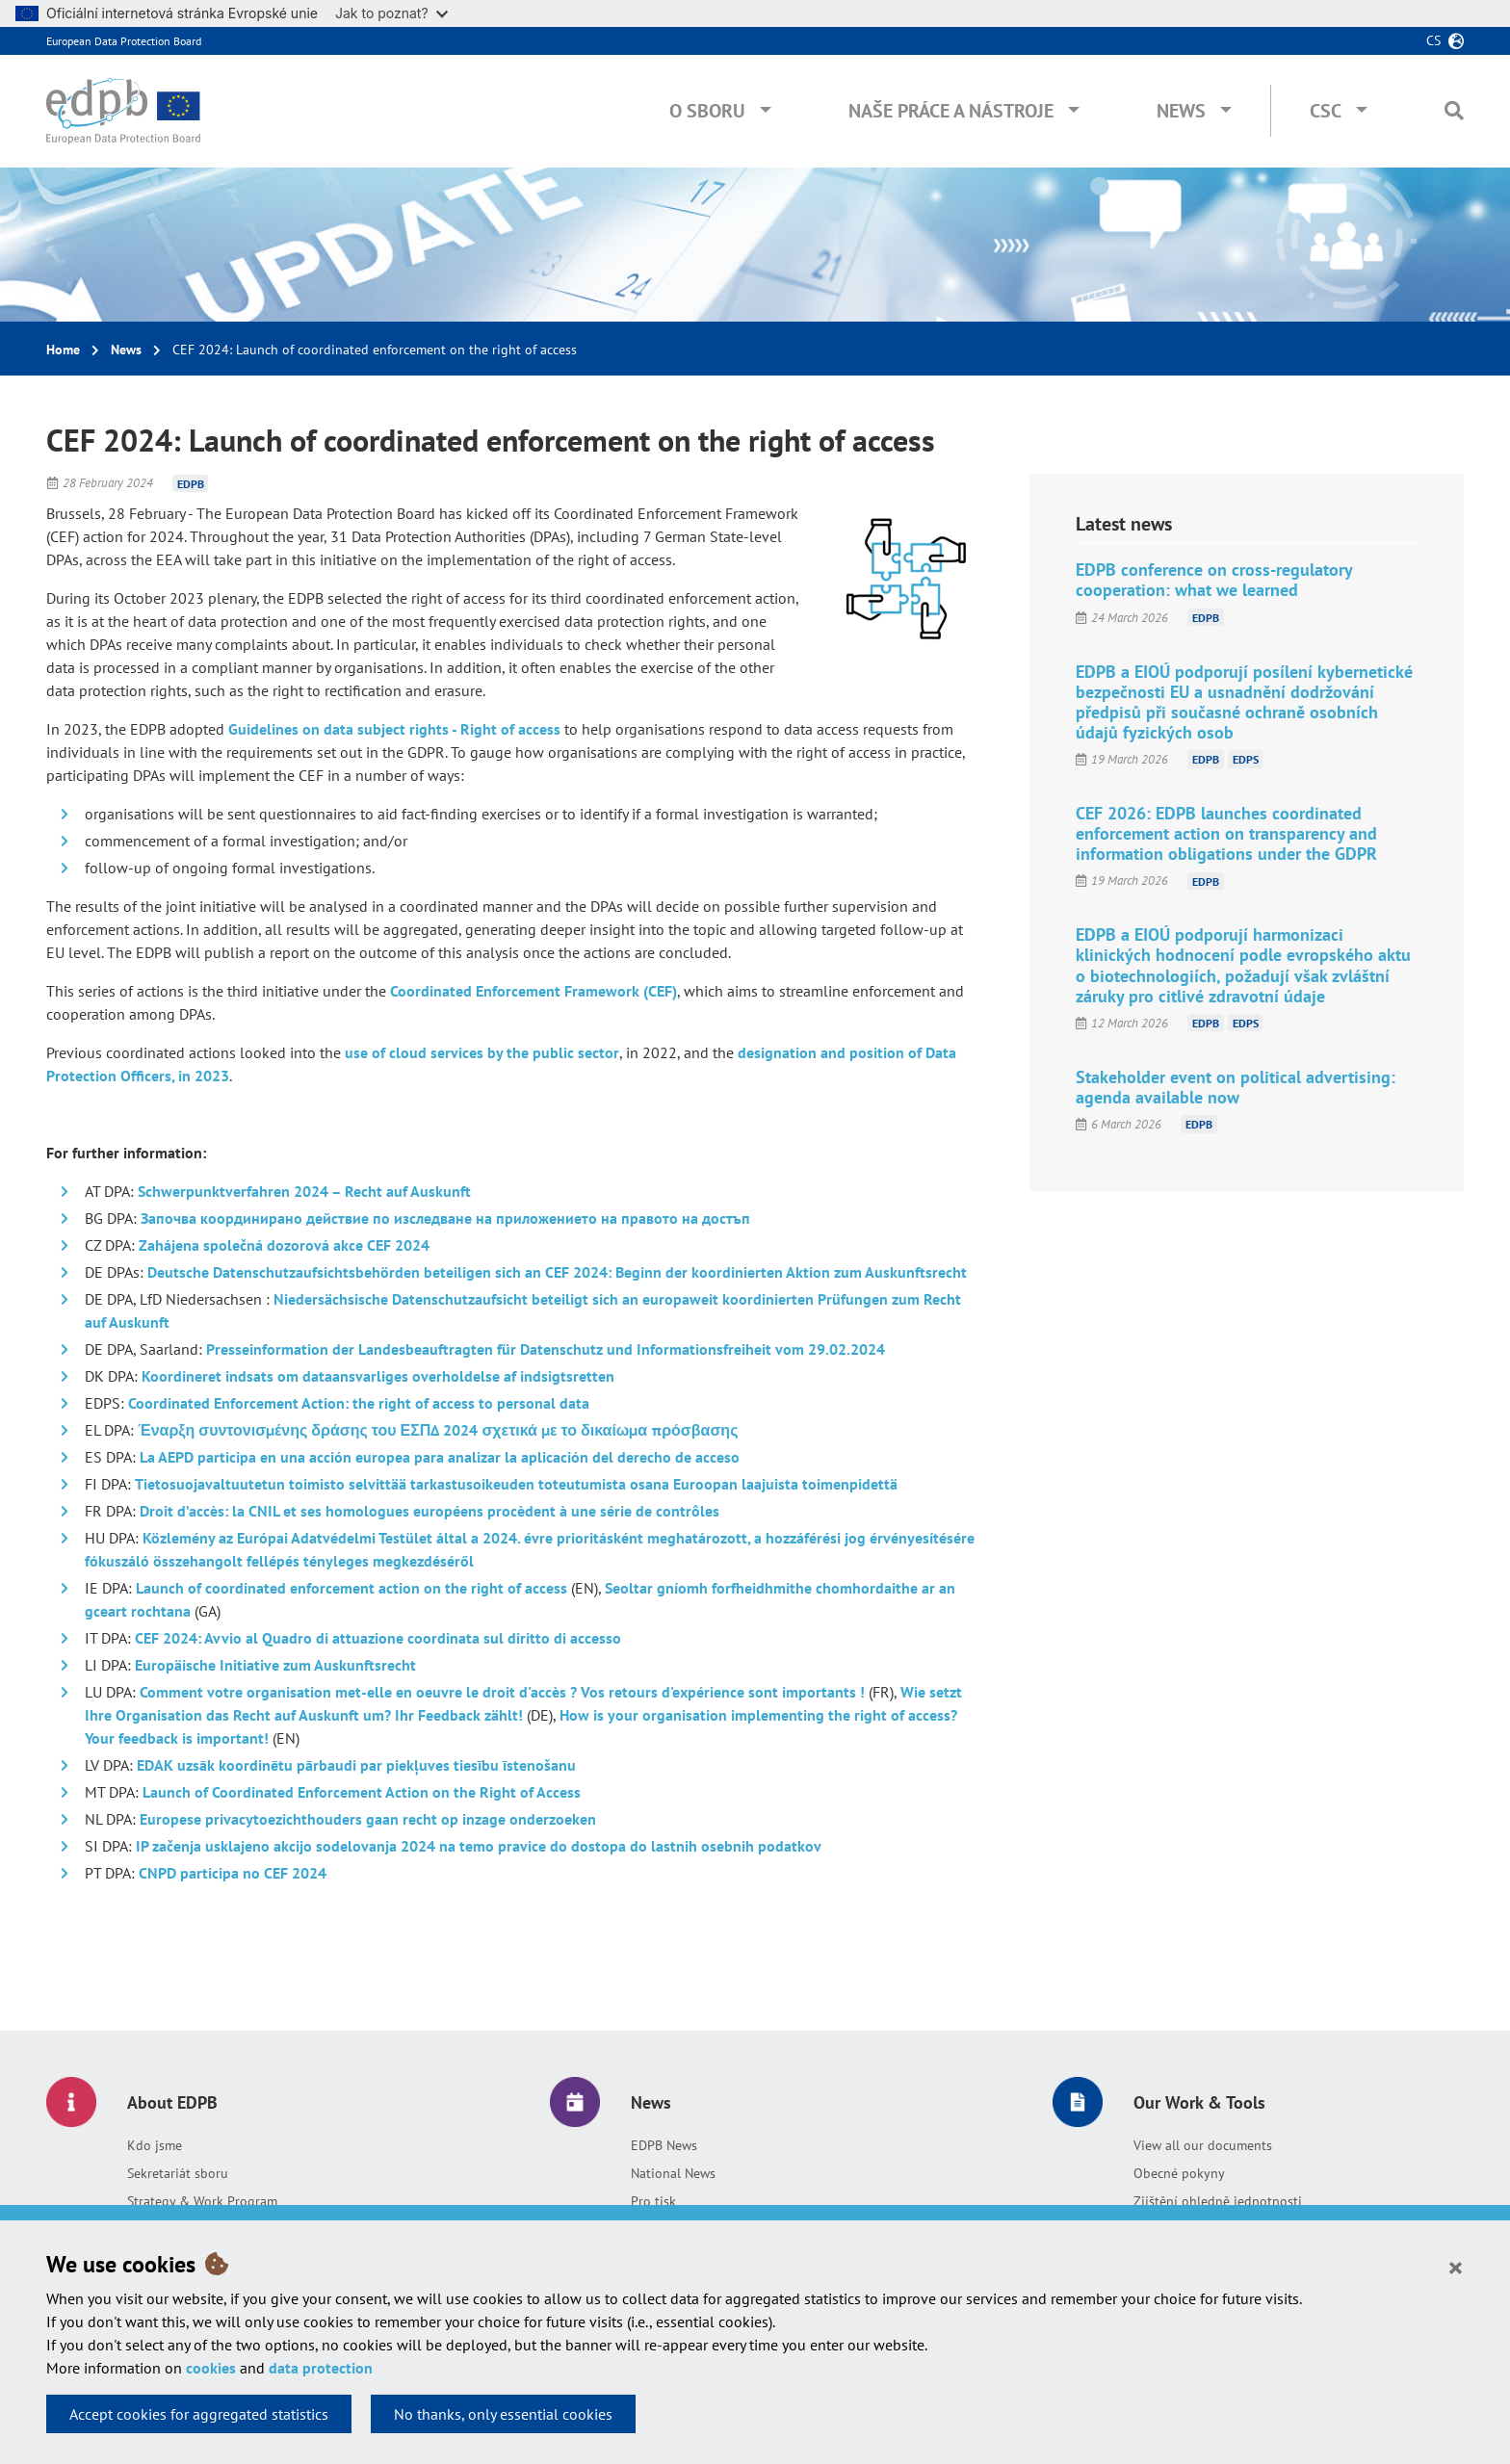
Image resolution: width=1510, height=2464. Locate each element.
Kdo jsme (154, 2145)
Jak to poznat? (391, 13)
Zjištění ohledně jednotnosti (1217, 2201)
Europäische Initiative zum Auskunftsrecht (275, 1664)
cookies (211, 2367)
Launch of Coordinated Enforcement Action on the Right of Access (362, 1792)
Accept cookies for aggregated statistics (198, 2414)
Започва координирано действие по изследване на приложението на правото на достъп (445, 1218)
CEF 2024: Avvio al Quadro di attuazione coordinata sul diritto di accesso (378, 1637)
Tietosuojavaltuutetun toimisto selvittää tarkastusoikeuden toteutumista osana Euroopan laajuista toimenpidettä (516, 1483)
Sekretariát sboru (177, 2173)
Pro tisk (653, 2201)
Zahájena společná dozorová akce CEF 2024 (284, 1245)
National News (673, 2173)
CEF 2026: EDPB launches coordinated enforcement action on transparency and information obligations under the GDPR (1226, 833)
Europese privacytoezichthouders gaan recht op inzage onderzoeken (368, 1819)
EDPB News (664, 2145)
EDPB (190, 483)
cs (1433, 40)
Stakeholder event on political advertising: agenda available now (1235, 1087)
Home (63, 349)
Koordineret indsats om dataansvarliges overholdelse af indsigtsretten (378, 1376)
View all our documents (1202, 2145)
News (1181, 110)
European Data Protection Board (123, 41)
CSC (1325, 110)
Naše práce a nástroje (951, 110)
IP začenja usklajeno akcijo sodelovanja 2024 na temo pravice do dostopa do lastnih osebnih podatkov (478, 1845)
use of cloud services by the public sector (482, 1052)
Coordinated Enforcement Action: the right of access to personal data (358, 1403)
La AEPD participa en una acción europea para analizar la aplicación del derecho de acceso (440, 1456)
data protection (321, 2367)
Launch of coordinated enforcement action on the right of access (351, 1587)
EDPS (1246, 759)
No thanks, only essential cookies (503, 2414)
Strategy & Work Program (202, 2201)
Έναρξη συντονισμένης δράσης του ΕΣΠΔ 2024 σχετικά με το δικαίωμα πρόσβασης (438, 1429)
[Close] (1455, 2266)
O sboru (707, 110)
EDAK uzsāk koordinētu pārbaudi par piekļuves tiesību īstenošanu (356, 1765)
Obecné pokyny (1179, 2173)
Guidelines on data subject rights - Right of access (394, 729)
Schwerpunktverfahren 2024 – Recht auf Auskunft (304, 1191)
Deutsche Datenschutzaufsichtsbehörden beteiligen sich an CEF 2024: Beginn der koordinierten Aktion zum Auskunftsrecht (557, 1272)
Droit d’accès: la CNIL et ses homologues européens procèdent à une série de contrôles (429, 1510)
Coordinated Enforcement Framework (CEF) (533, 990)
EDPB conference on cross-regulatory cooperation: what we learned (1214, 579)
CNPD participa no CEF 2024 (232, 1872)
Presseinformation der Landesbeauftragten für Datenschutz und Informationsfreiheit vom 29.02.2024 (545, 1349)
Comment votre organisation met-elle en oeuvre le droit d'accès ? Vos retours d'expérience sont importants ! (502, 1691)
